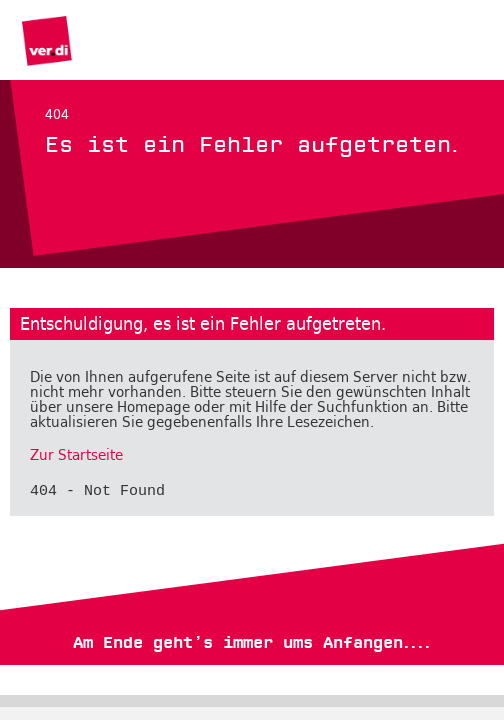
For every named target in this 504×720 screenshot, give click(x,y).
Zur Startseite (76, 455)
